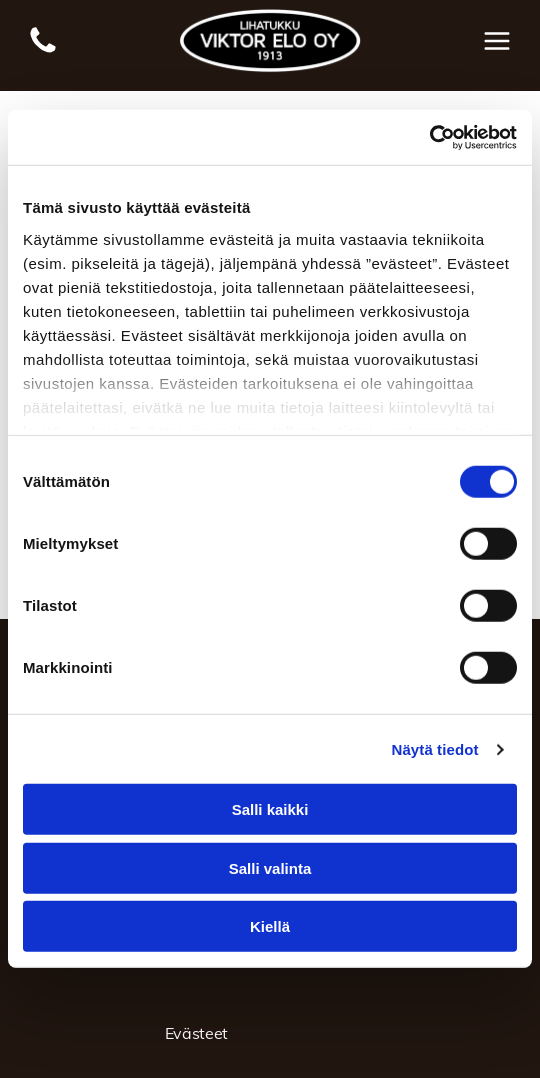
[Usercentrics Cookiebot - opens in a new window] (429, 138)
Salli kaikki (270, 809)
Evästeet (196, 1033)
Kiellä (270, 926)
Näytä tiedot (435, 749)
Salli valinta (270, 868)
